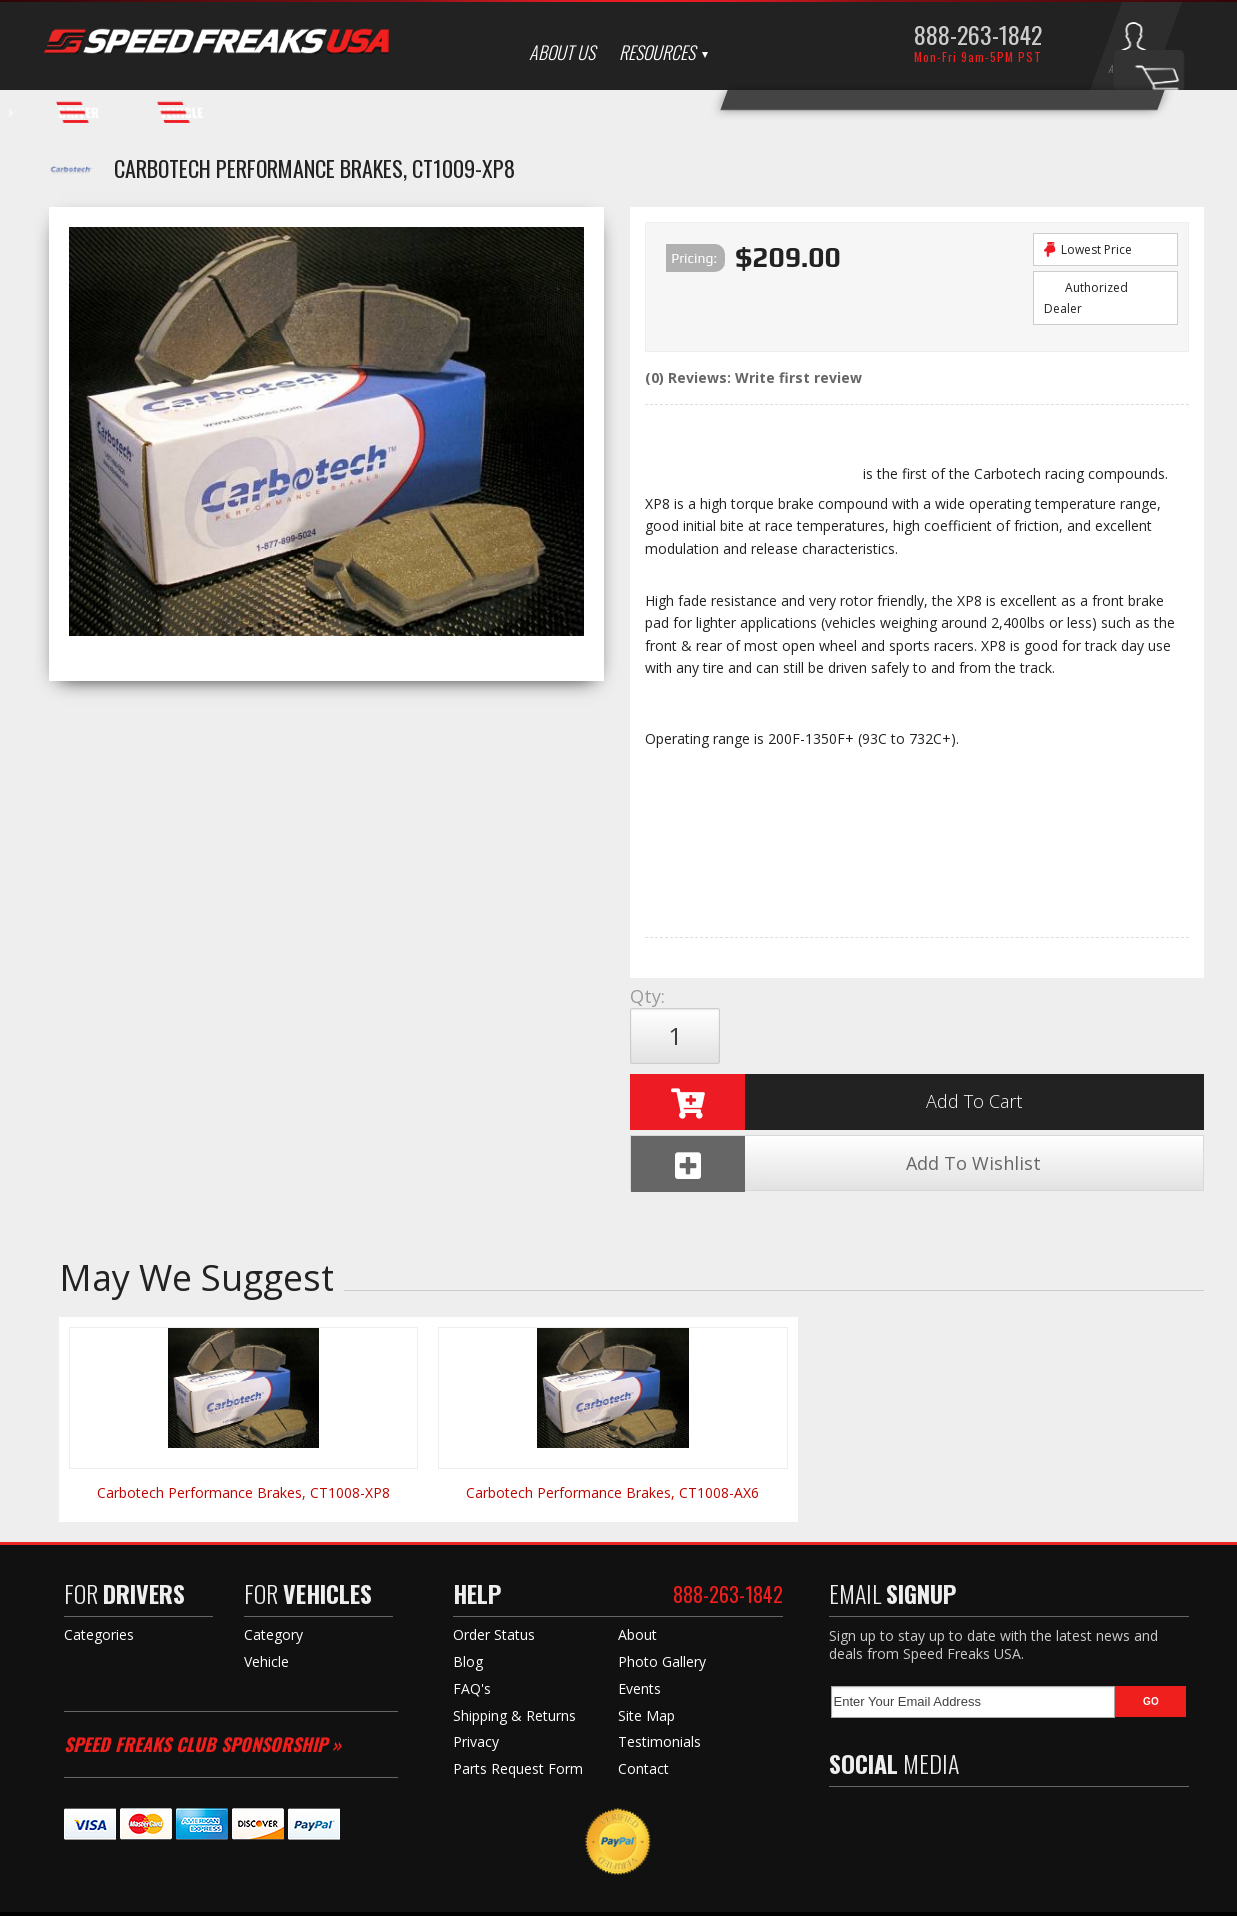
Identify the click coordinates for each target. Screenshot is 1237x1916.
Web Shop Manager (814, 1896)
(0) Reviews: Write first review (753, 377)
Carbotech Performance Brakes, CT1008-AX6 (612, 1382)
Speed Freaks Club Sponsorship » (202, 1634)
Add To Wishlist (1067, 1036)
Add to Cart (826, 1036)
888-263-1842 (978, 34)
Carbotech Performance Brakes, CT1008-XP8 (243, 1382)
